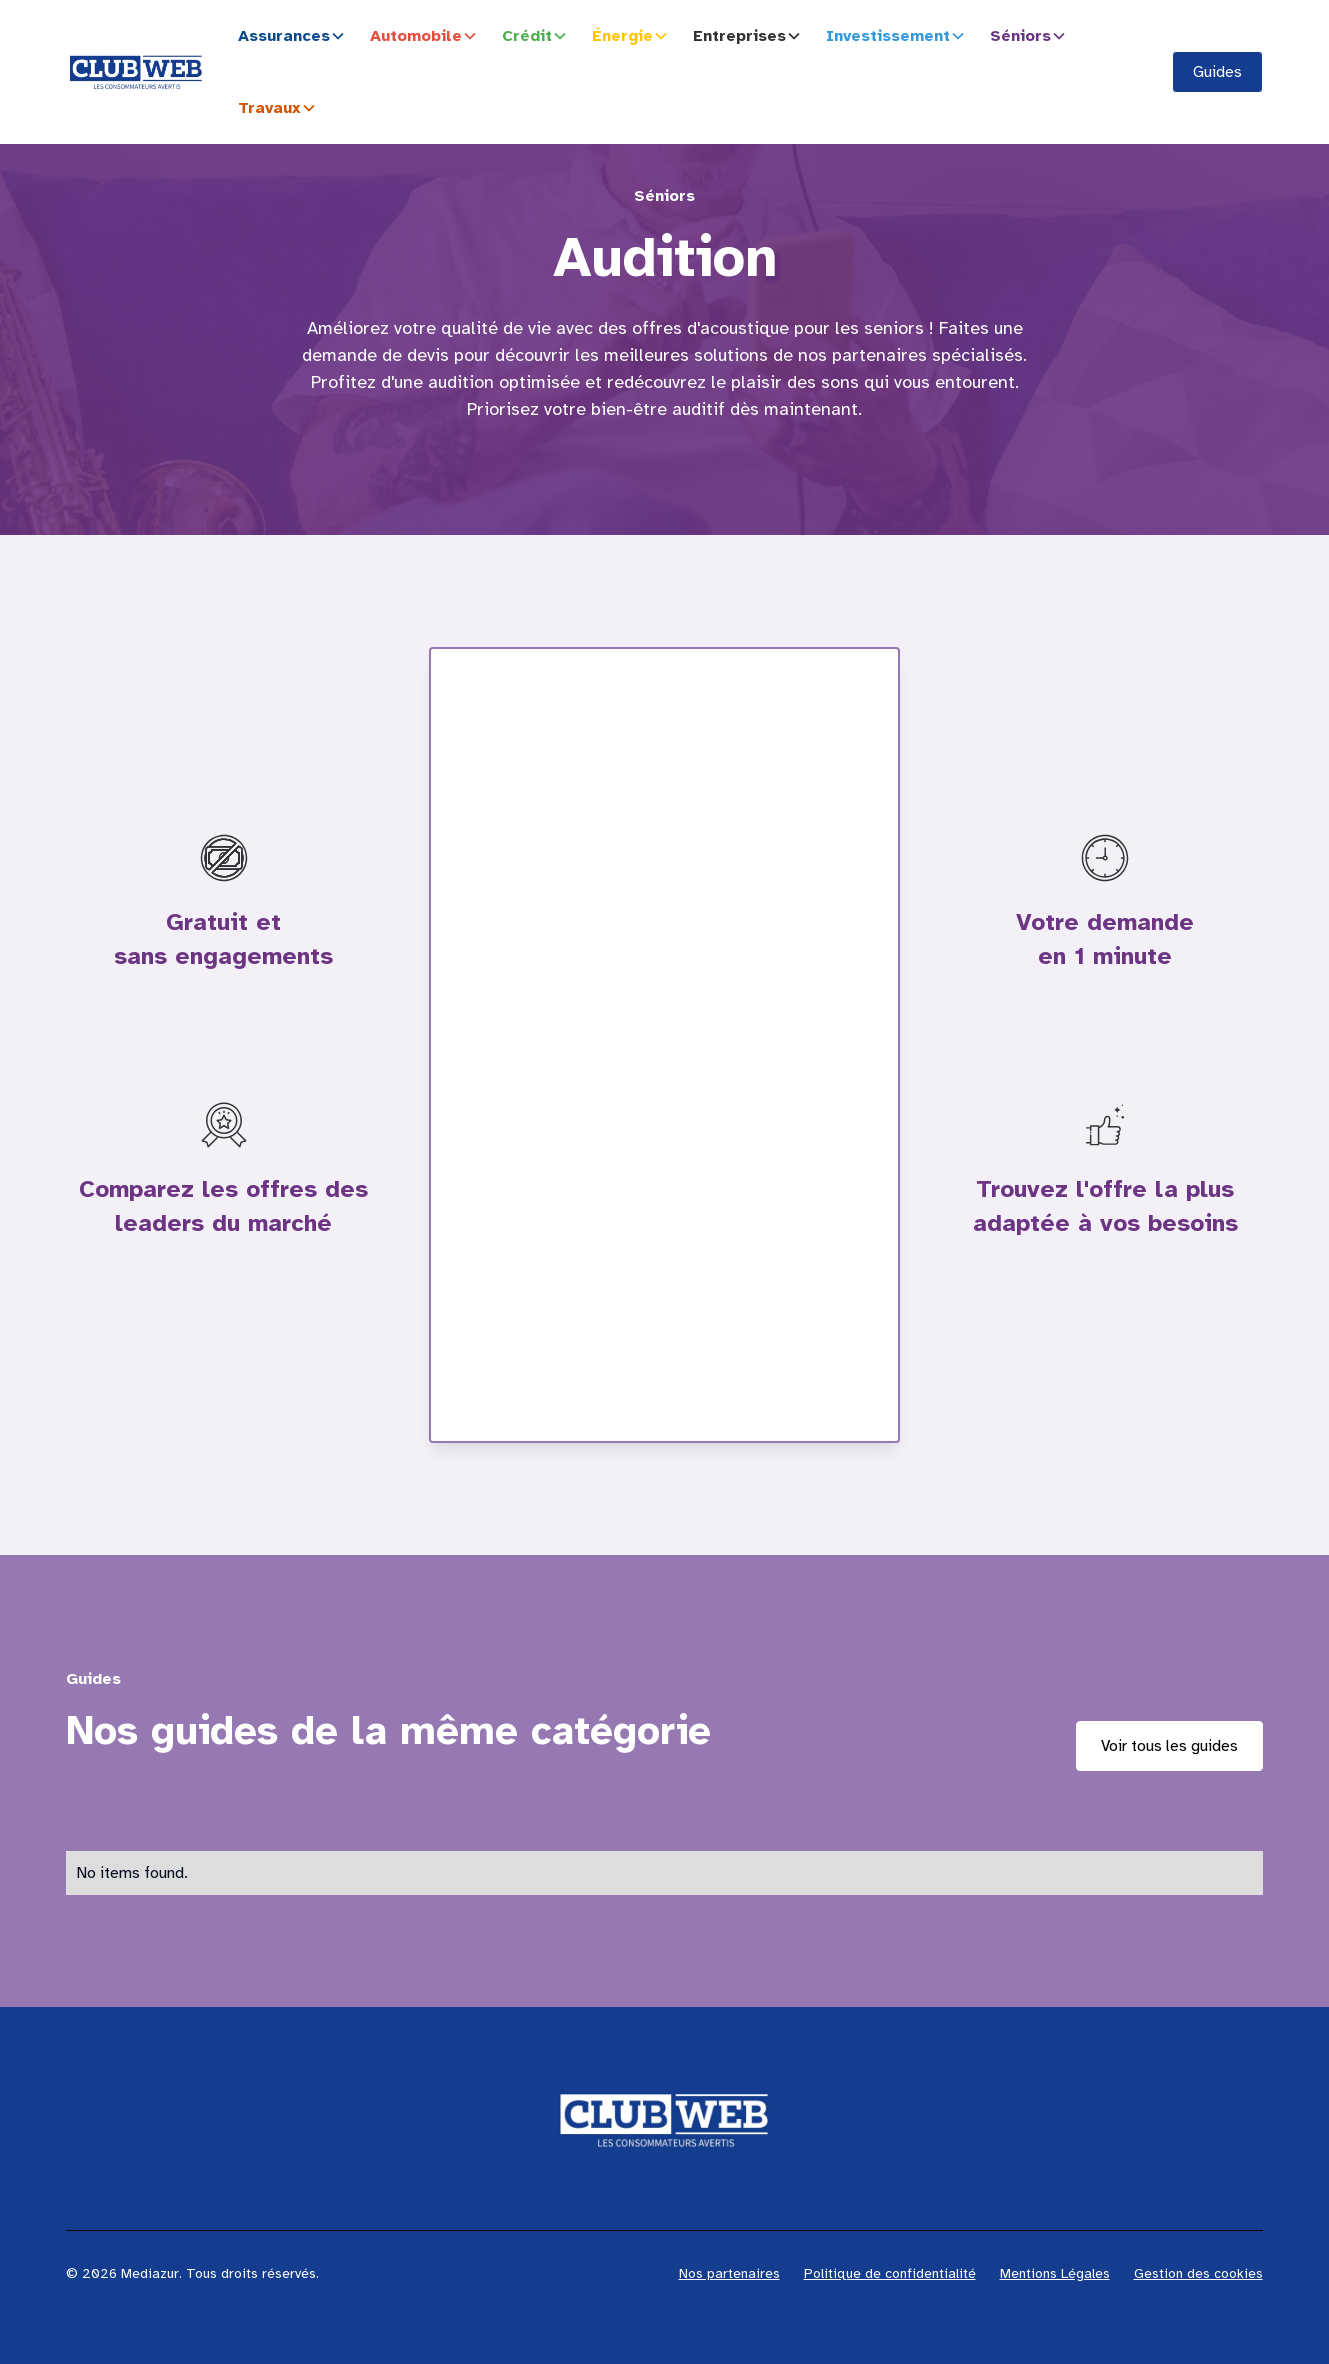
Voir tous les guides (1169, 1746)
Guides (1217, 72)
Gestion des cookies (1198, 2273)
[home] (136, 72)
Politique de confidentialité (890, 2273)
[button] (296, 36)
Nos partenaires (729, 2273)
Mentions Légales (1055, 2273)
